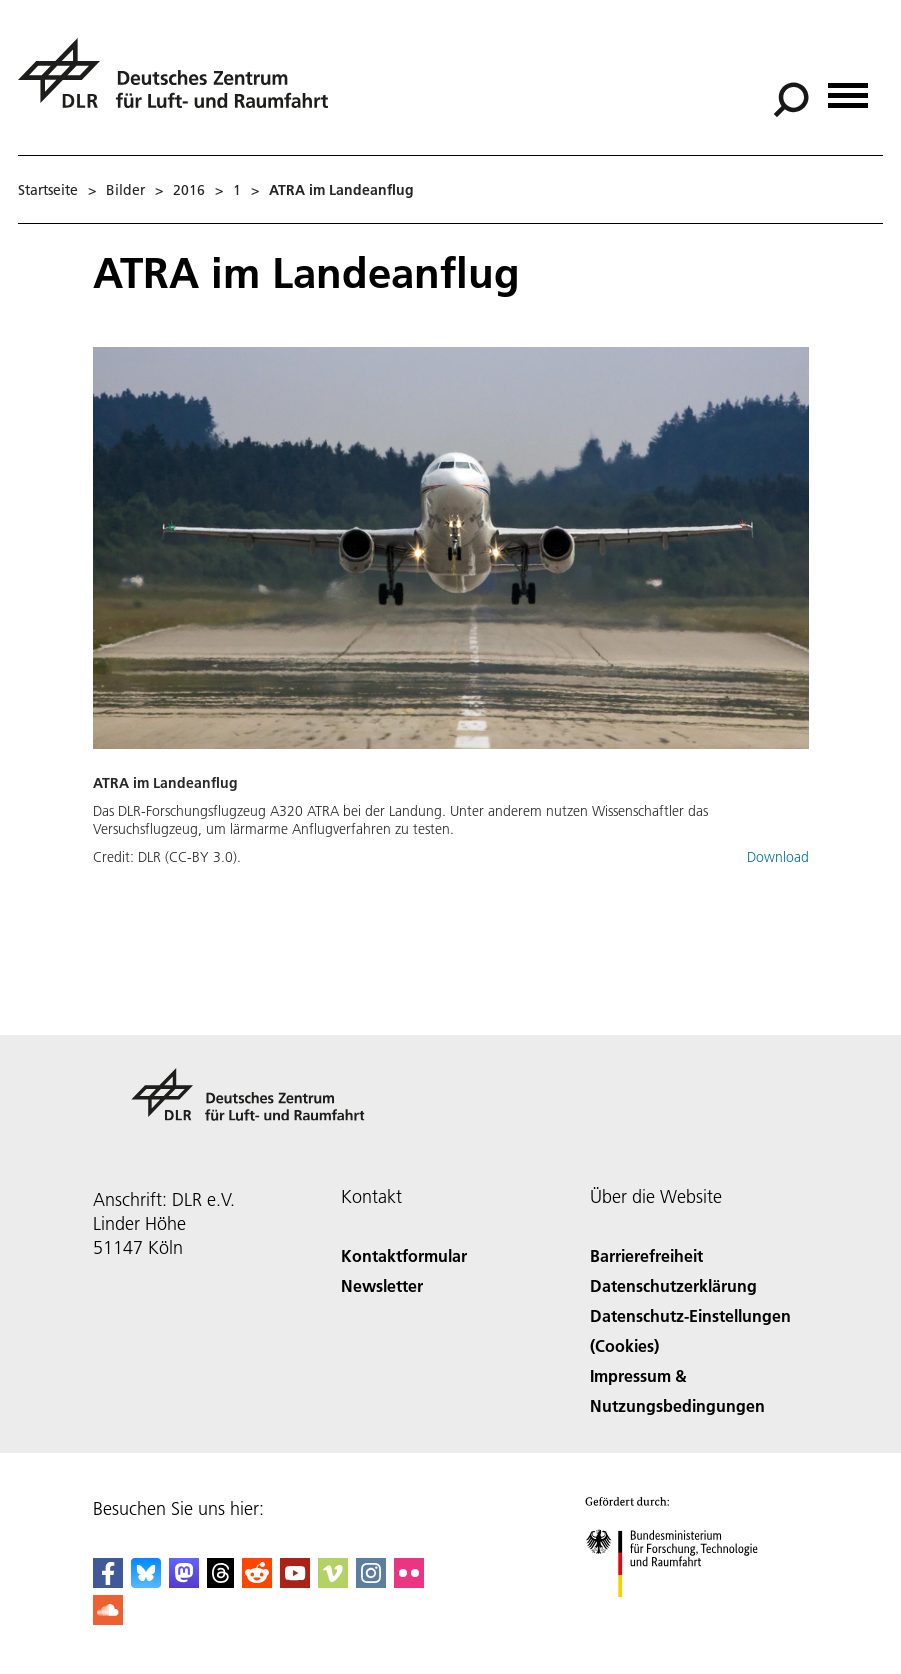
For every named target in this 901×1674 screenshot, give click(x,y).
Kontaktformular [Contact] (404, 1255)
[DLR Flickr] (409, 1581)
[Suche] (791, 100)
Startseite (48, 190)
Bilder (125, 190)
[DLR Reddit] (257, 1581)
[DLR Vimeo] (333, 1581)
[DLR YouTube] (295, 1581)
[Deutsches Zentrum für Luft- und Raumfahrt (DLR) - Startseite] (181, 84)
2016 (189, 190)
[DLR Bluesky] (146, 1581)
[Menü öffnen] (848, 88)
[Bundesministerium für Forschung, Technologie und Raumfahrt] (682, 1614)
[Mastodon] (184, 1581)
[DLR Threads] (221, 1581)
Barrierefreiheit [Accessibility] (646, 1255)
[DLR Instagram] (371, 1581)
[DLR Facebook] (108, 1581)
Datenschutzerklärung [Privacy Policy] (673, 1285)
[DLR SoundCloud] (108, 1618)
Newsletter (382, 1285)
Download (778, 857)
